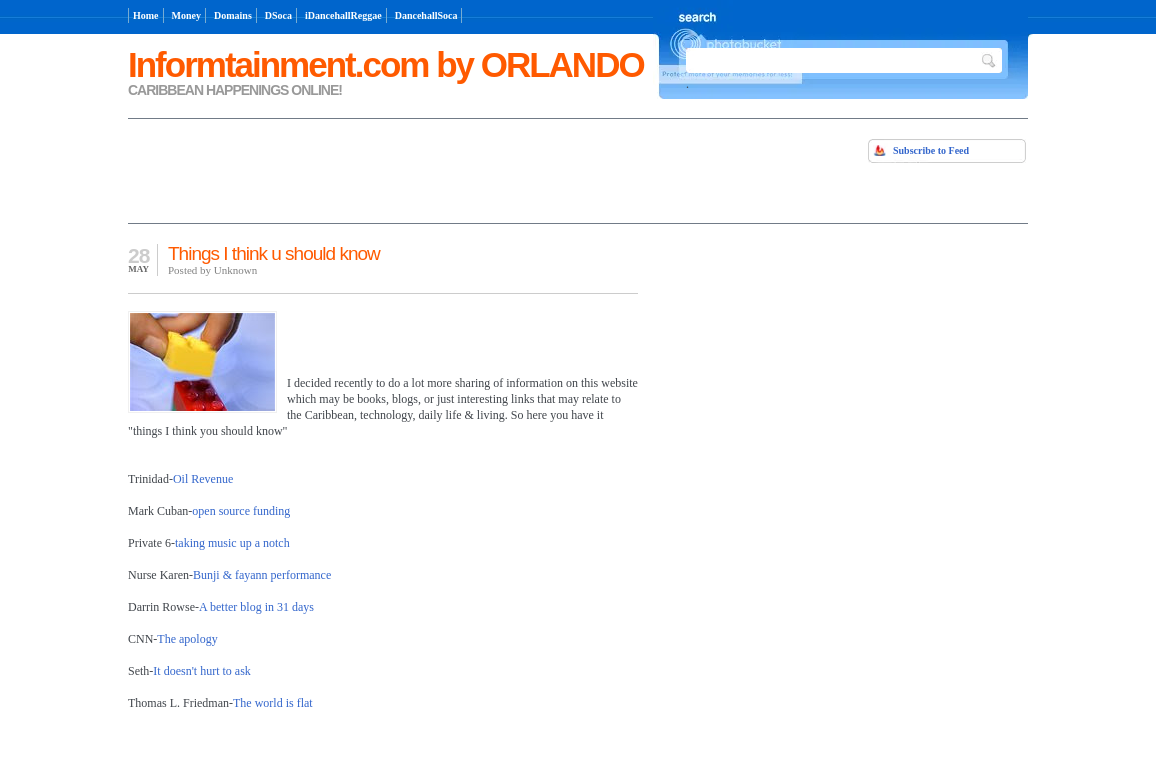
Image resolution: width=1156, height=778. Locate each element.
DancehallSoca (426, 15)
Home (146, 15)
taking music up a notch (232, 543)
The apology (187, 639)
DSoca (278, 15)
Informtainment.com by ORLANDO (386, 64)
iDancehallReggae (343, 15)
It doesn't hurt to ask (201, 671)
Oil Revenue (203, 479)
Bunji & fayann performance (262, 575)
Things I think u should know (274, 253)
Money (186, 15)
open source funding (241, 511)
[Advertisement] (362, 169)
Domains (233, 15)
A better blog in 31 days (256, 607)
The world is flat (273, 703)
